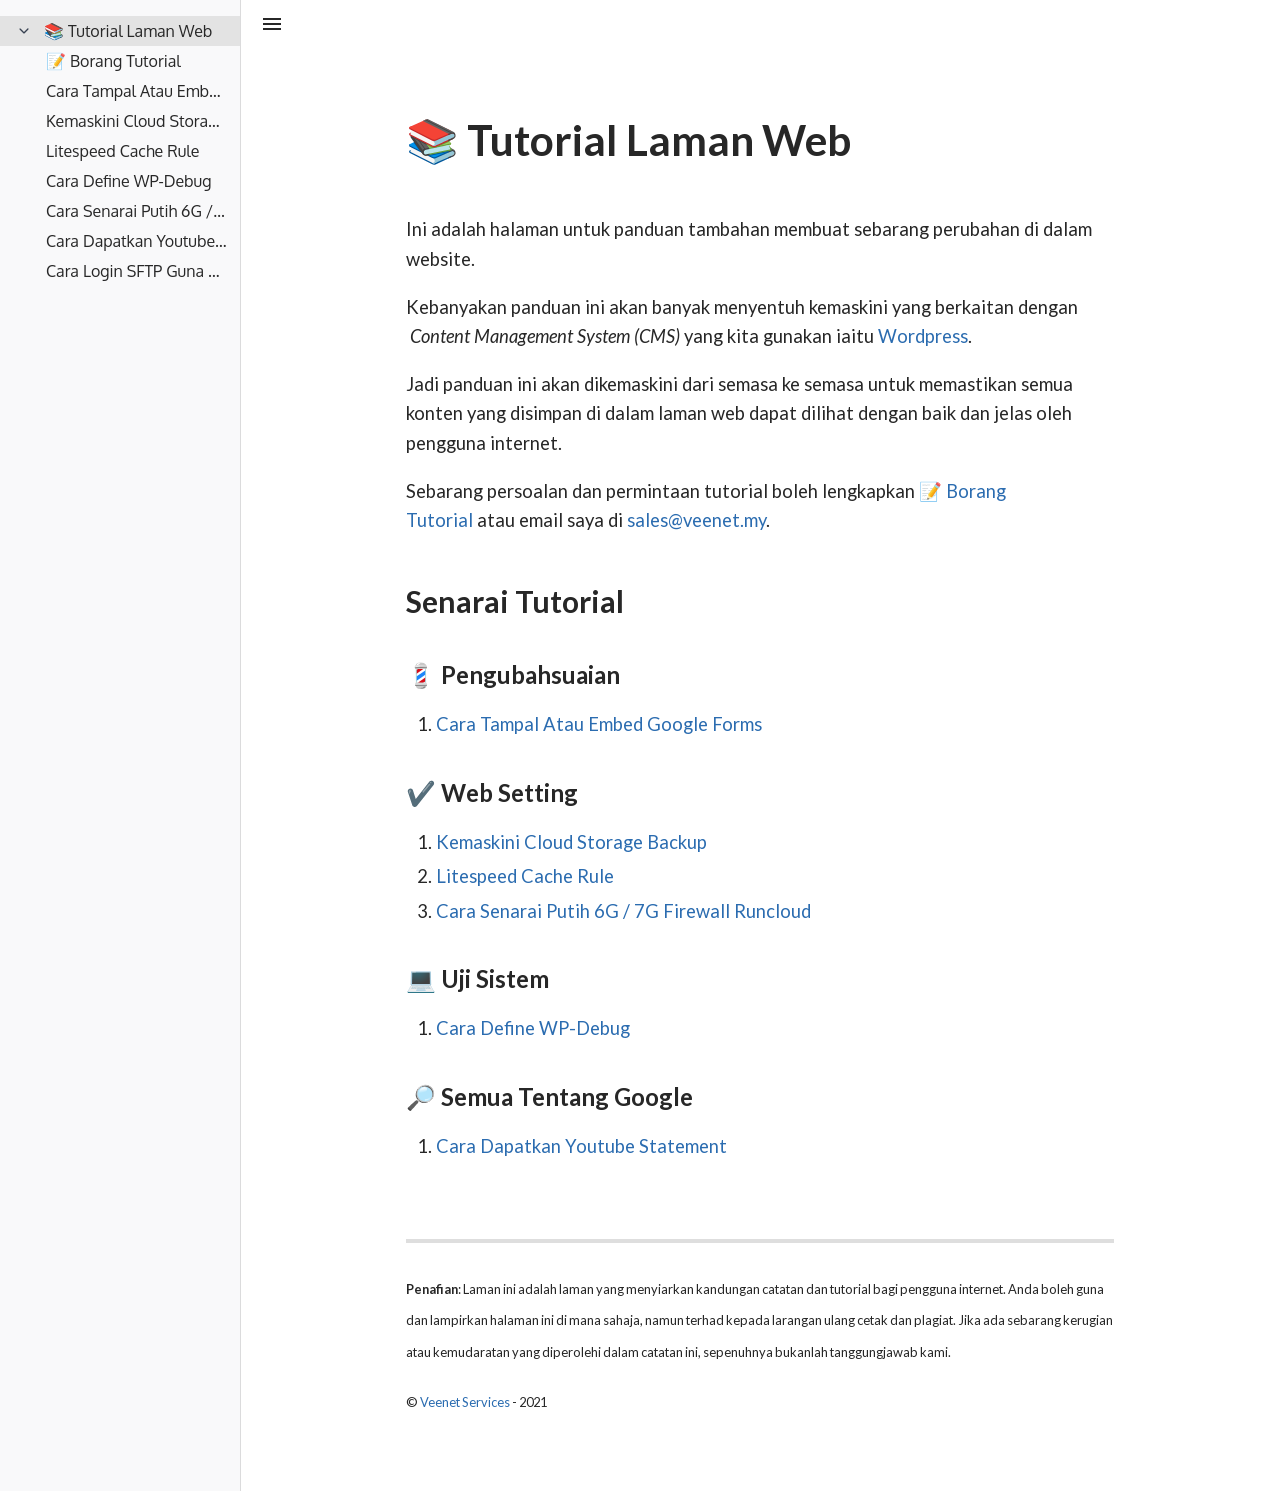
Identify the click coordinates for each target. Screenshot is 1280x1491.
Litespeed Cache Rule (525, 876)
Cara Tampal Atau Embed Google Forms (599, 724)
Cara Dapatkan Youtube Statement (581, 1146)
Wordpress (923, 336)
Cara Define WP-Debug (533, 1028)
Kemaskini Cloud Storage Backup (571, 842)
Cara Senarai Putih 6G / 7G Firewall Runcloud (623, 911)
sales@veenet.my (696, 520)
